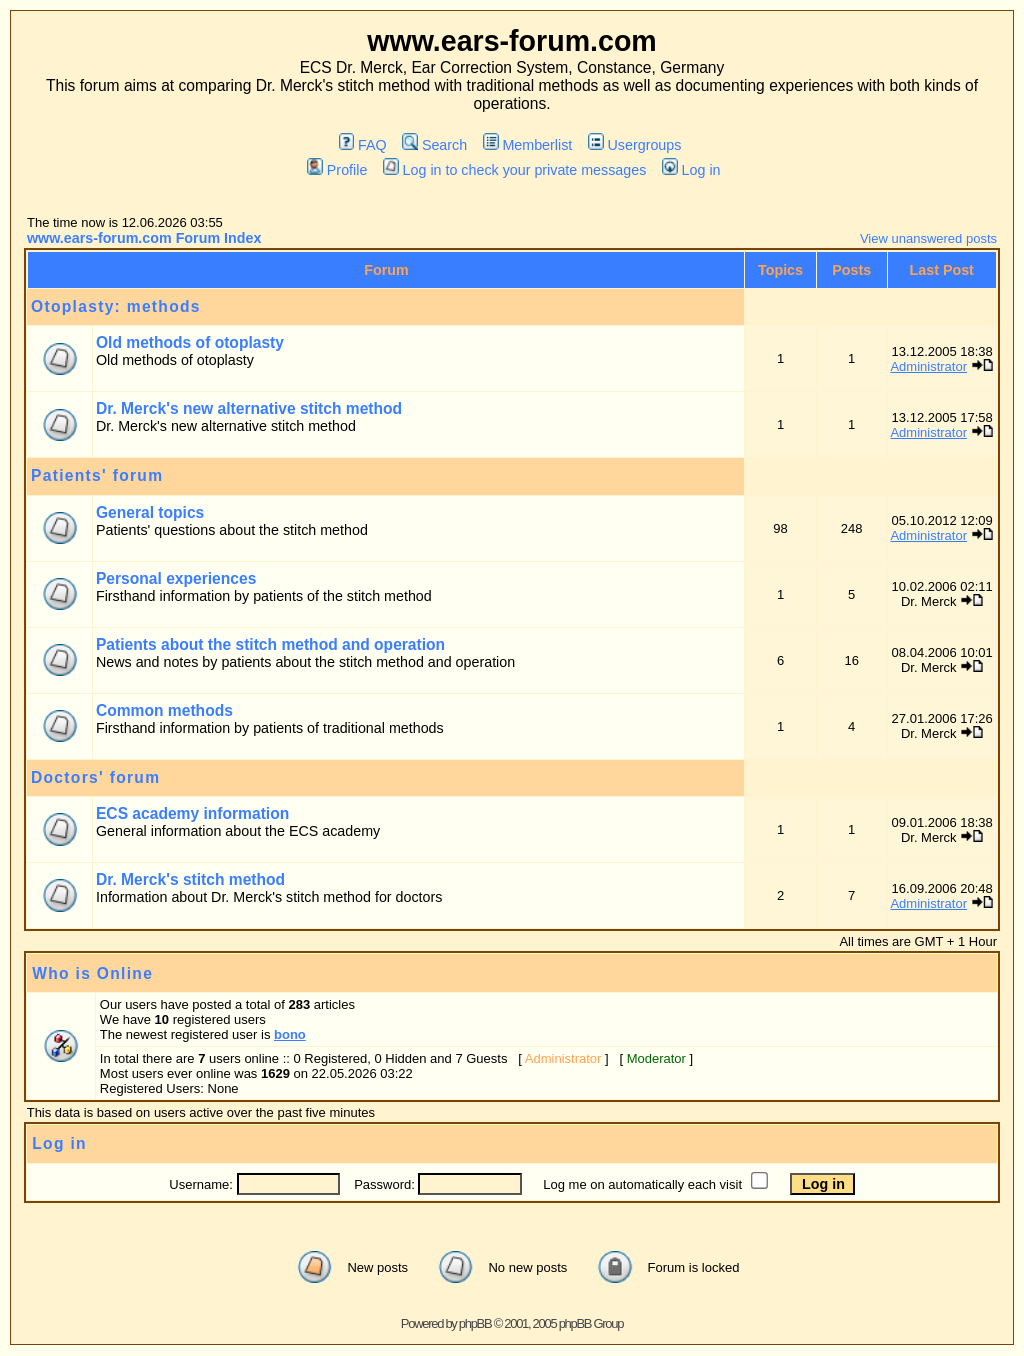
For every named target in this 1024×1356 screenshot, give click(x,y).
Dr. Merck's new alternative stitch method (249, 408)
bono (290, 1034)
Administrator (928, 366)
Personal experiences (176, 578)
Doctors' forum (95, 777)
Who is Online (92, 973)
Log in (691, 170)
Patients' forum (97, 475)
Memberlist (527, 145)
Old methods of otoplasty (190, 342)
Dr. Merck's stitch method (190, 879)
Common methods (164, 710)
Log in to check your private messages (514, 170)
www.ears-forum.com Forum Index (144, 238)
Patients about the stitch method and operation (270, 644)
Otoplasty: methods (116, 306)
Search (434, 145)
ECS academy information (192, 813)
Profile (337, 170)
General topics (150, 512)
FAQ (363, 145)
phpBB (475, 1323)
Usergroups (634, 145)
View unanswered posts (928, 238)
